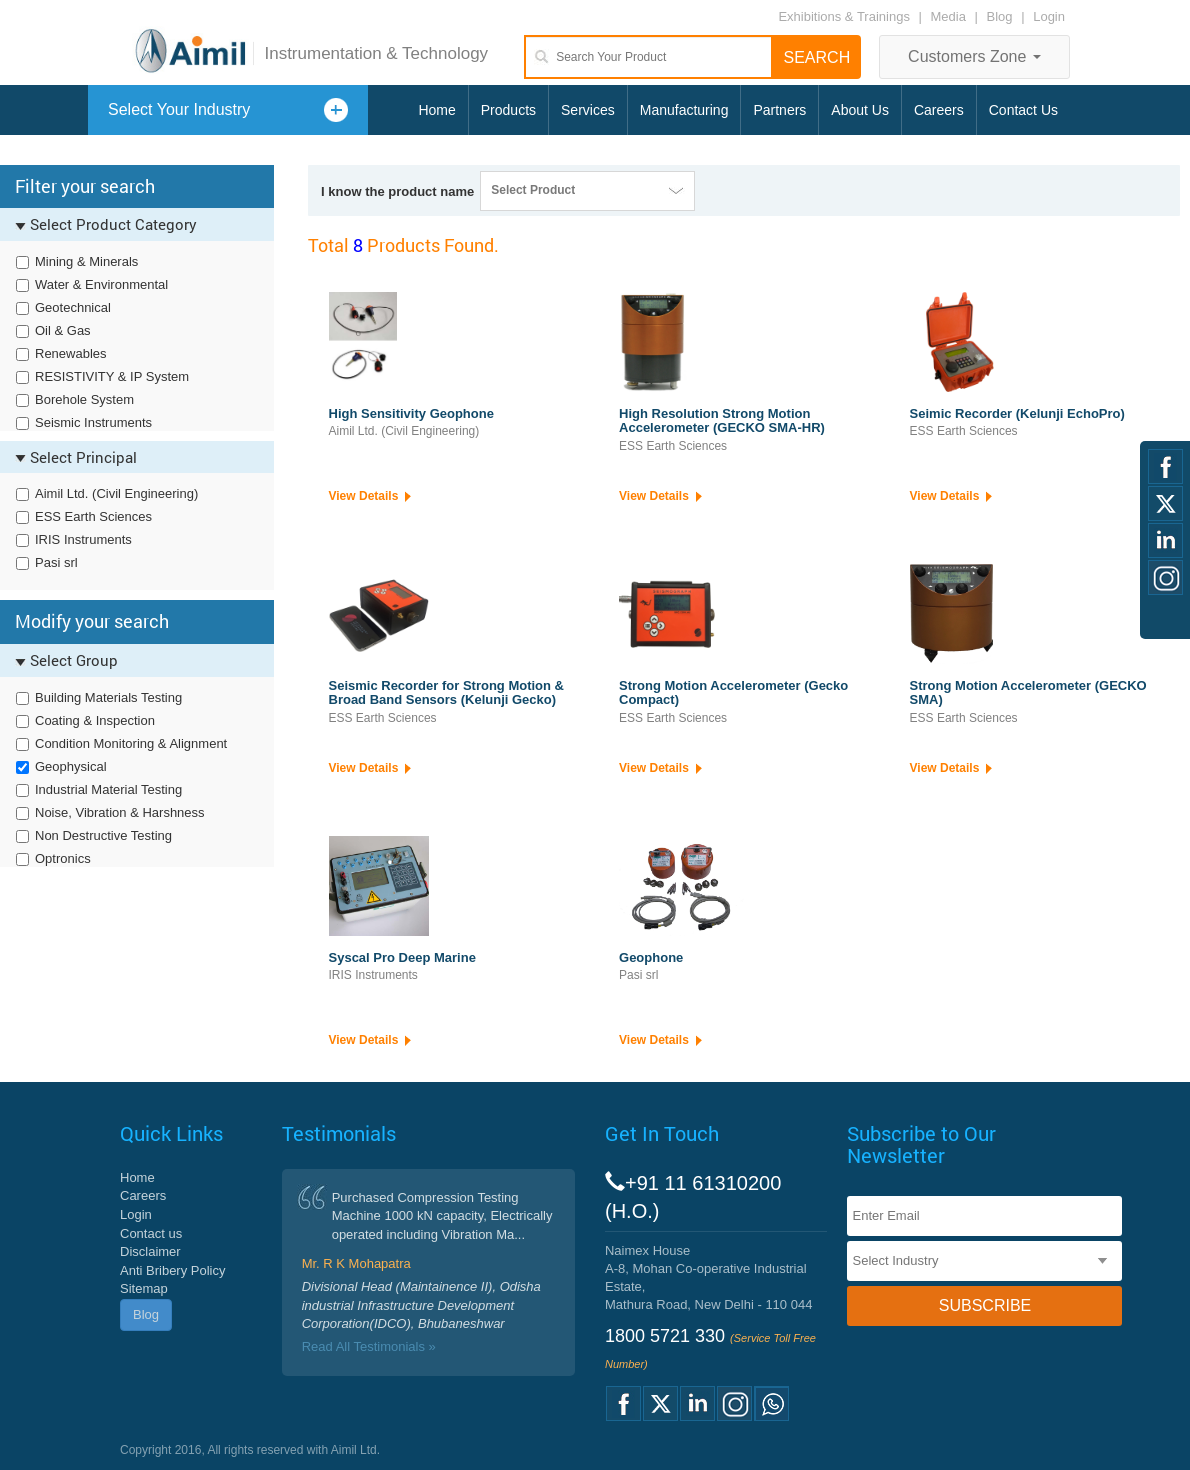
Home (436, 110)
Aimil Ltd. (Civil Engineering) (116, 493)
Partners (779, 110)
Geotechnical (73, 307)
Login (1049, 16)
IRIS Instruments (83, 539)
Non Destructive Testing (103, 835)
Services (588, 110)
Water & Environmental (101, 284)
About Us (860, 110)
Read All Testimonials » (369, 1346)
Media (950, 16)
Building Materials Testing (108, 697)
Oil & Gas (63, 330)
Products (508, 110)
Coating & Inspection (95, 720)
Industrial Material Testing (108, 789)
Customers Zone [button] (974, 56)
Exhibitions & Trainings (844, 16)
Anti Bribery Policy (172, 1270)
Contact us (151, 1233)
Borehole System (84, 399)
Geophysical (71, 766)
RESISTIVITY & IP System (112, 376)
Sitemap (144, 1288)
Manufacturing (684, 110)
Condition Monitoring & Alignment (131, 743)
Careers (939, 110)
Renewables (71, 353)
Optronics (63, 858)
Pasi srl (56, 562)
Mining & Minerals (86, 261)
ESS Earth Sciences (93, 516)
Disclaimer (150, 1251)
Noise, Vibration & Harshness (120, 812)
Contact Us (1023, 110)
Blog (1000, 16)
